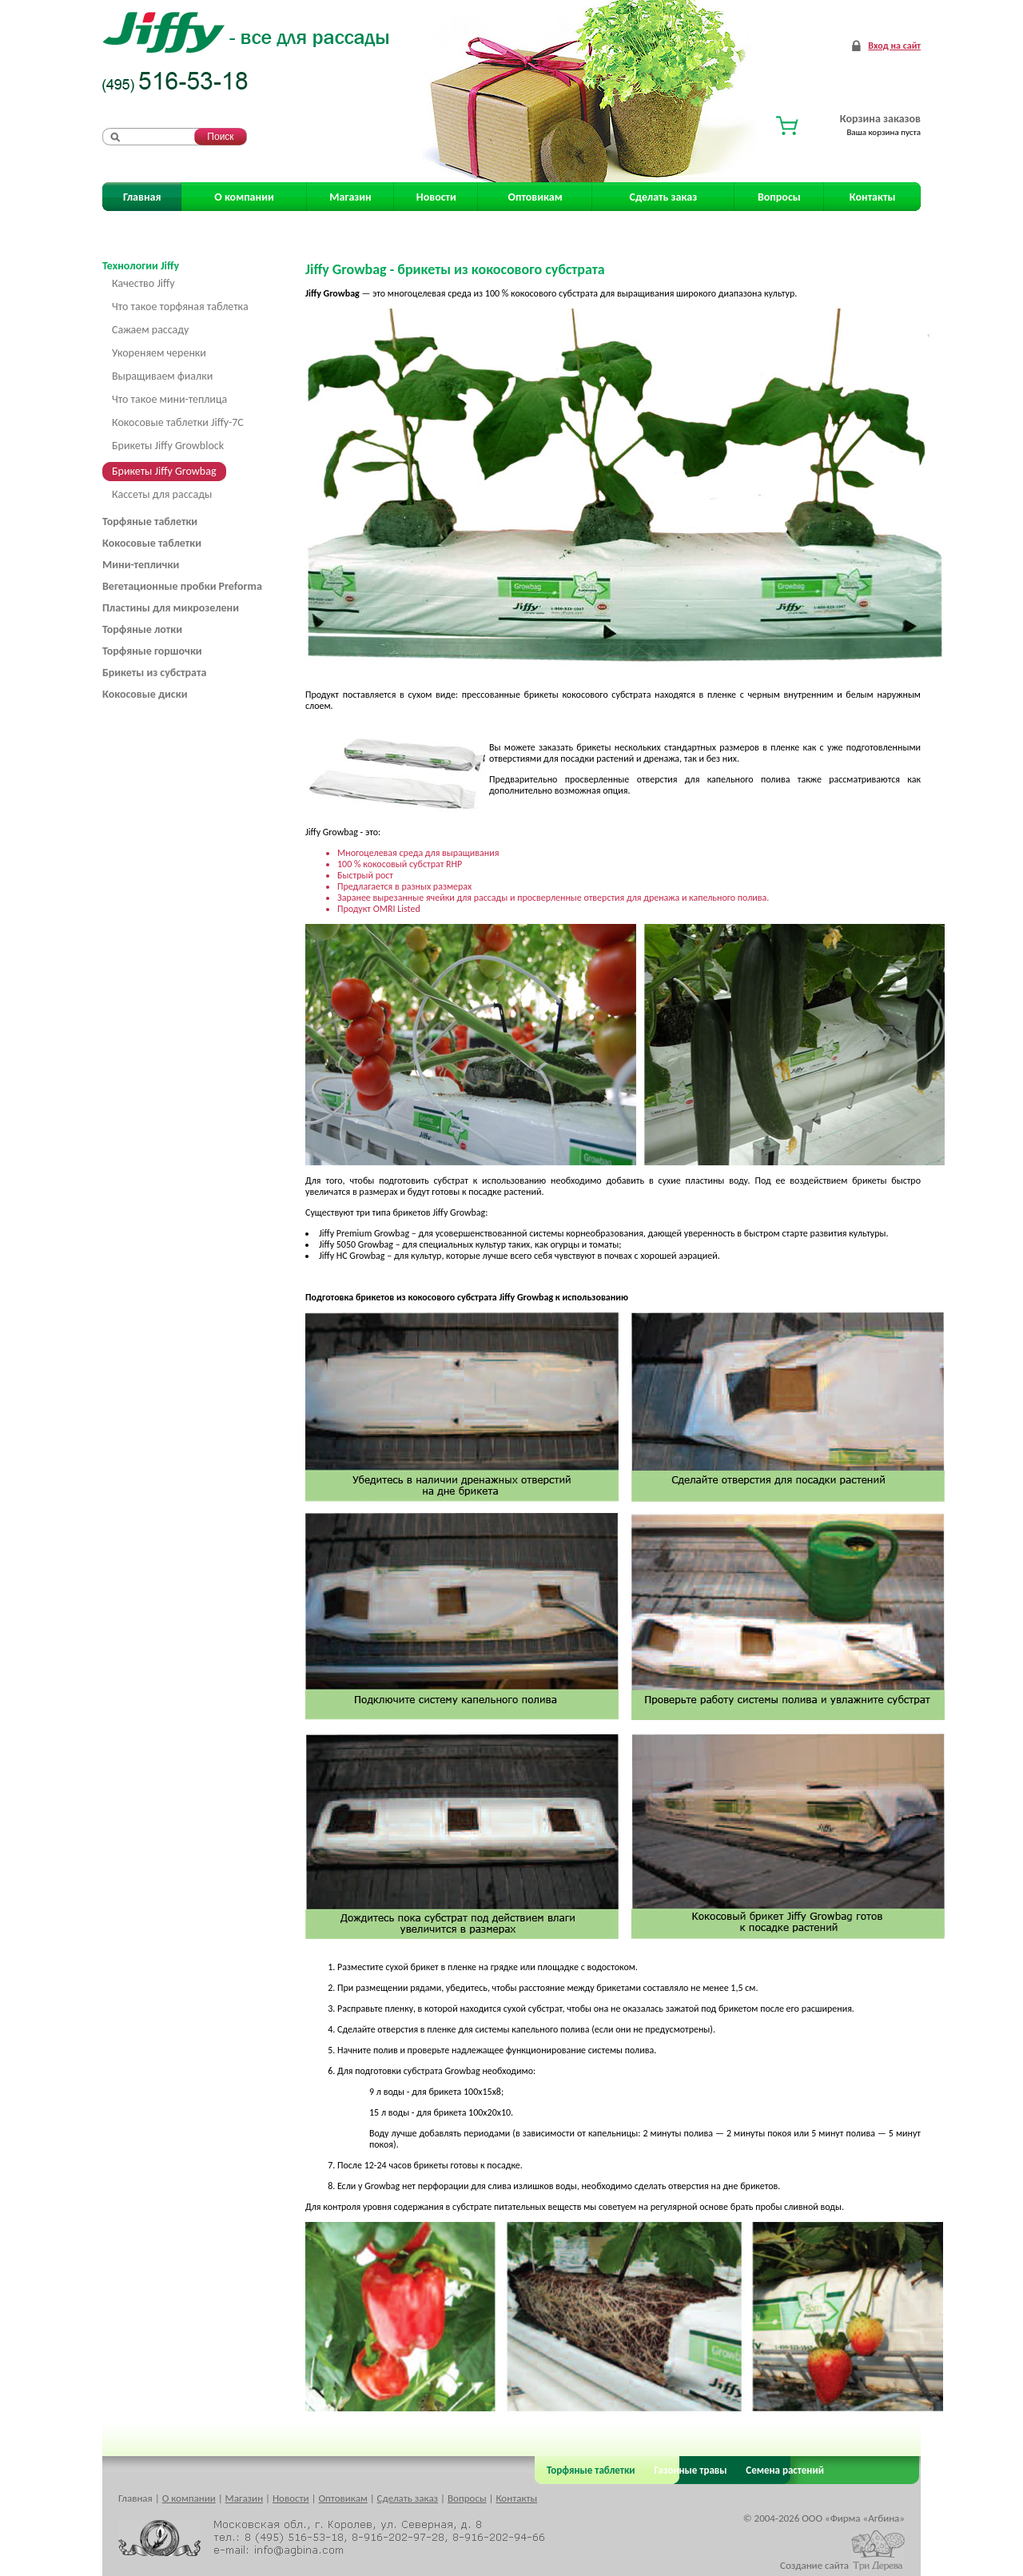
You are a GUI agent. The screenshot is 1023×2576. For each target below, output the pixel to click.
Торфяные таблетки (149, 521)
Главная (142, 197)
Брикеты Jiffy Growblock (168, 445)
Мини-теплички (140, 564)
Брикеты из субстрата (154, 672)
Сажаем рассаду (150, 329)
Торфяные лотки (142, 629)
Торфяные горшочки (152, 651)
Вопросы (779, 197)
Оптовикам (535, 197)
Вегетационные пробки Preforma (182, 586)
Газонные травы (691, 2470)
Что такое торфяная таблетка (180, 306)
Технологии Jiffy (140, 266)
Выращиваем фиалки (162, 376)
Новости (436, 197)
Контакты (873, 197)
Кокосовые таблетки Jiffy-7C (178, 422)
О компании (243, 197)
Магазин (350, 197)
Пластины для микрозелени (170, 608)
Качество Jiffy (143, 283)
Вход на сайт (894, 45)
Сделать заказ (664, 197)
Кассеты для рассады (162, 494)
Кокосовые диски (144, 694)
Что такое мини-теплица (169, 399)
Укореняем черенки (159, 353)
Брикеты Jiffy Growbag (164, 471)
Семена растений (782, 2470)
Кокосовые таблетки (151, 543)
